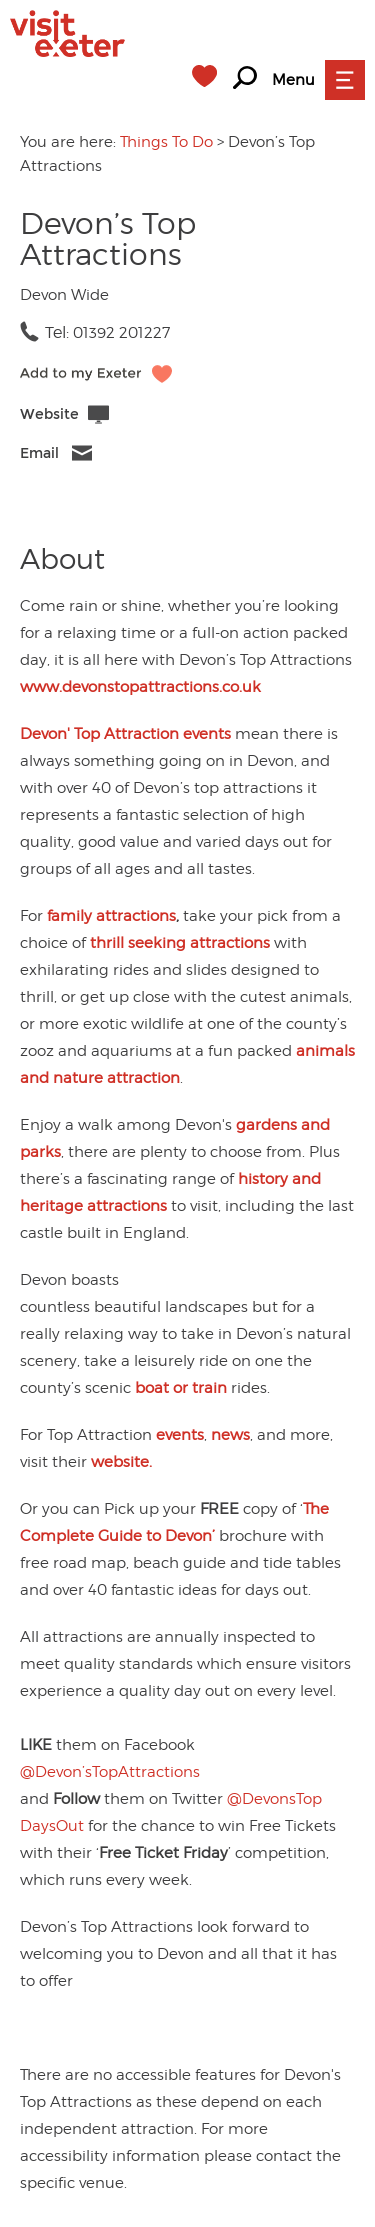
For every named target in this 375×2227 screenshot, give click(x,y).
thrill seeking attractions (180, 943)
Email (39, 453)
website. (121, 1462)
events (180, 1435)
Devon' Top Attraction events (125, 734)
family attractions (111, 916)
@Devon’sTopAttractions (110, 1772)
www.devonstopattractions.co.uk (140, 687)
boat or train (181, 1388)
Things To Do (166, 142)
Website (49, 414)
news (230, 1435)
